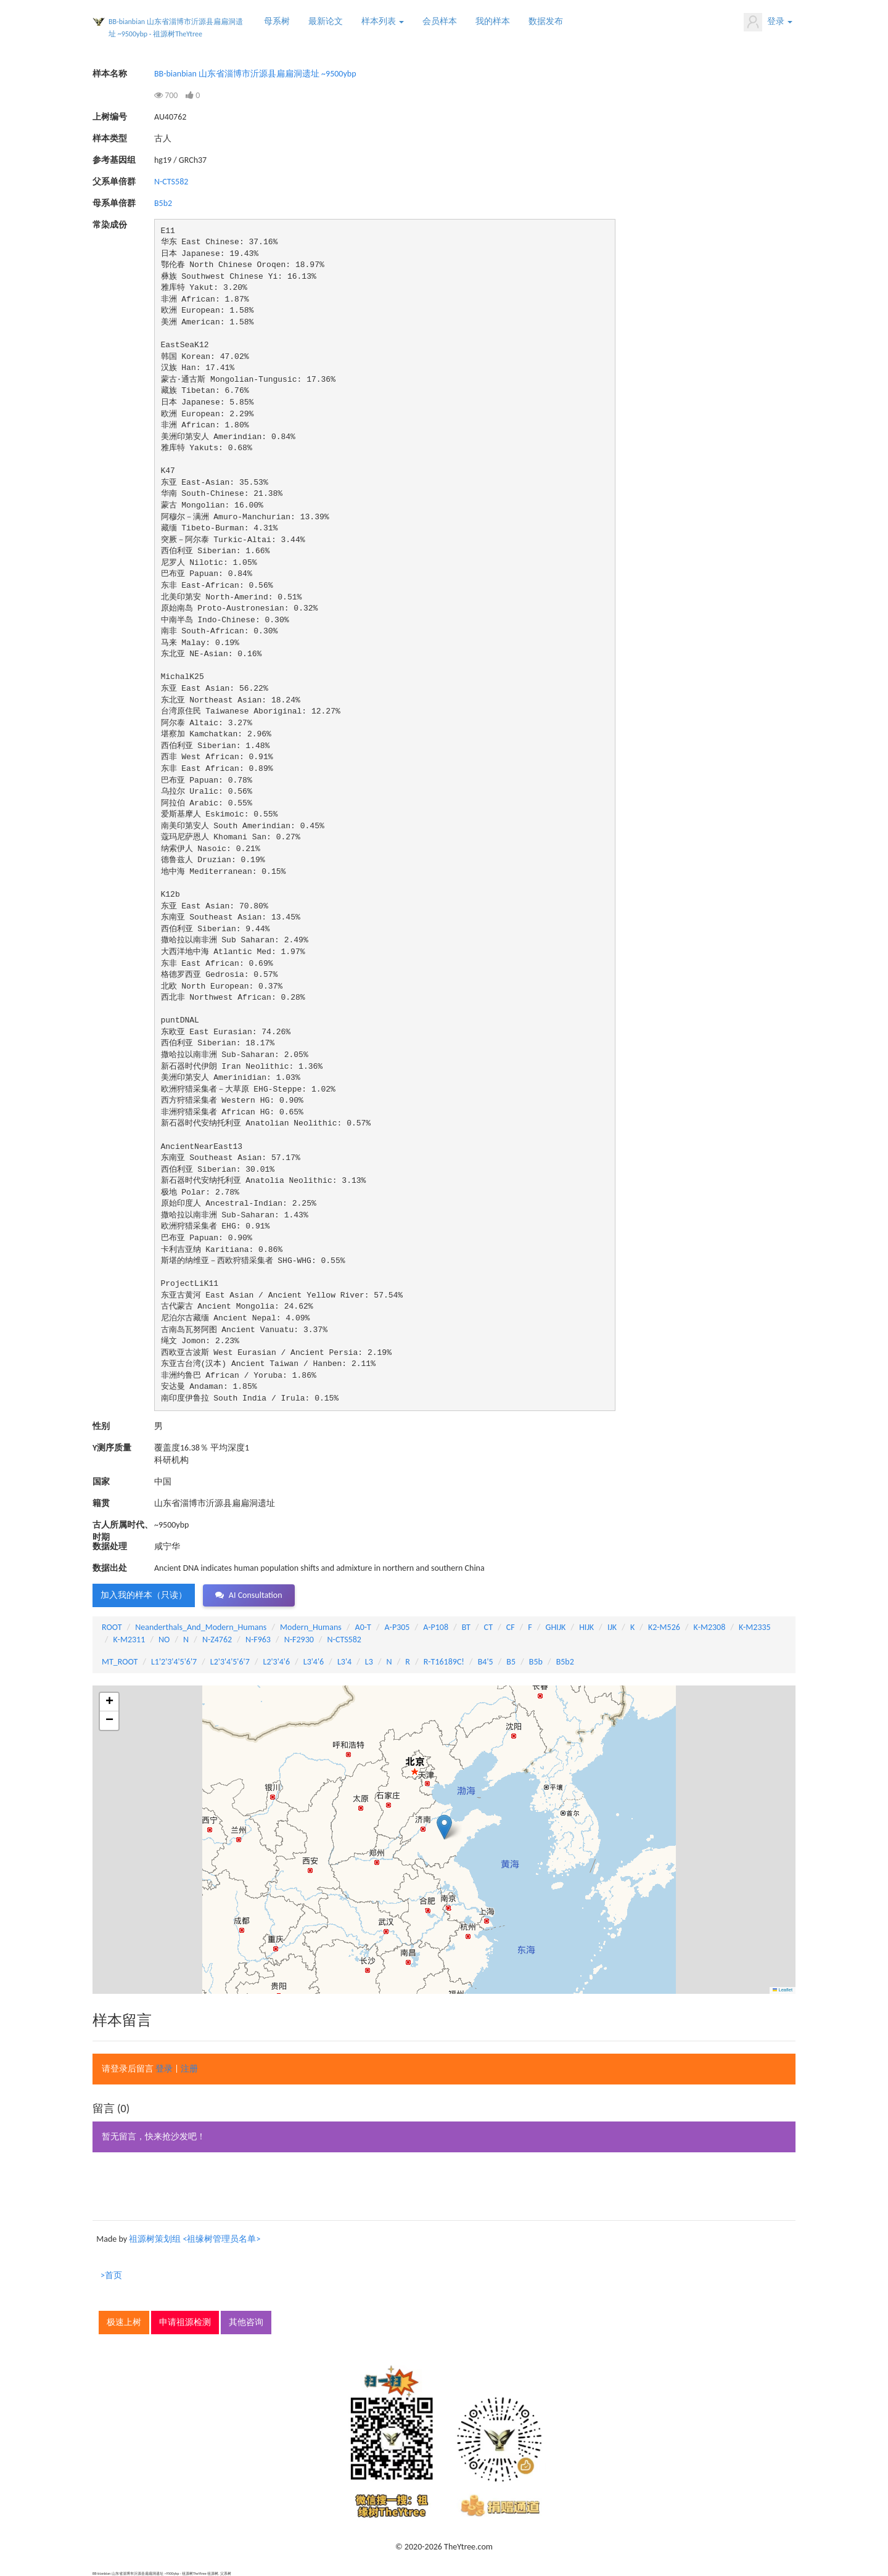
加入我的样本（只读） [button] (144, 1595)
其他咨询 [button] (246, 2322)
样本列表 (382, 21)
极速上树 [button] (124, 2322)
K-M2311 (129, 1639)
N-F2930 (299, 1639)
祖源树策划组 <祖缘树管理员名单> (194, 2239)
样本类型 (109, 138)
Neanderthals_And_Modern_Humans (200, 1627)
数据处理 (109, 1546)
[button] (444, 1827)
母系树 (277, 21)
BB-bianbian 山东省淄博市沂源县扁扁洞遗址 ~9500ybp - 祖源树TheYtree (176, 27)
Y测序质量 (111, 1447)
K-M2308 (710, 1627)
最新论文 (325, 21)
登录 (768, 22)
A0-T (363, 1627)
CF (510, 1627)
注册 (189, 2069)
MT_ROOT (120, 1661)
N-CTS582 (171, 181)
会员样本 (439, 21)
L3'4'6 (313, 1661)
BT (466, 1627)
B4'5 (485, 1661)
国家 (101, 1481)
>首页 (111, 2275)
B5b (536, 1661)
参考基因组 (114, 160)
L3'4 (344, 1661)
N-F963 (258, 1639)
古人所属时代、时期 (122, 1525)
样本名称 (109, 73)
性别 (101, 1426)
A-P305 (397, 1627)
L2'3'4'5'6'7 (230, 1661)
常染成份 (109, 225)
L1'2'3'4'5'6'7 (174, 1661)
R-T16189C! (444, 1661)
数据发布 (545, 21)
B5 (511, 1661)
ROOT (111, 1627)
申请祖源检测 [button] (185, 2322)
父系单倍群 (114, 181)
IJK (612, 1627)
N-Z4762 (217, 1639)
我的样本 (492, 21)
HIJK (586, 1627)
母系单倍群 (114, 203)
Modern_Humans (311, 1627)
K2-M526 (664, 1627)
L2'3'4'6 (276, 1661)
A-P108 (435, 1627)
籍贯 (101, 1503)
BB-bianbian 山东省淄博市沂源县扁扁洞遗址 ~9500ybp (255, 73)
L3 (369, 1661)
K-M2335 (755, 1627)
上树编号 (109, 117)
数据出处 (109, 1568)
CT (488, 1627)
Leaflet (782, 1990)
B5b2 (163, 203)
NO (164, 1639)
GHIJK (556, 1627)
